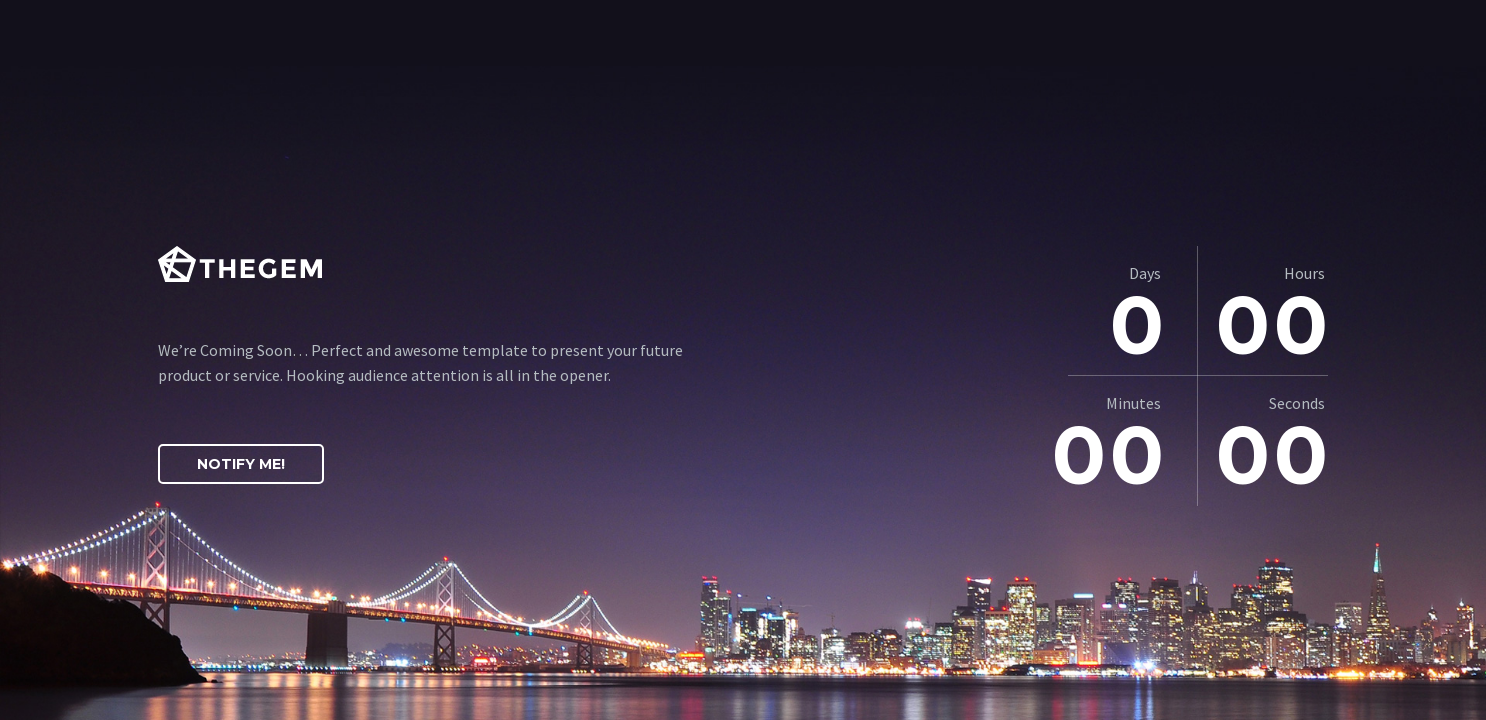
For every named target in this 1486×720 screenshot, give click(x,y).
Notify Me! (241, 464)
